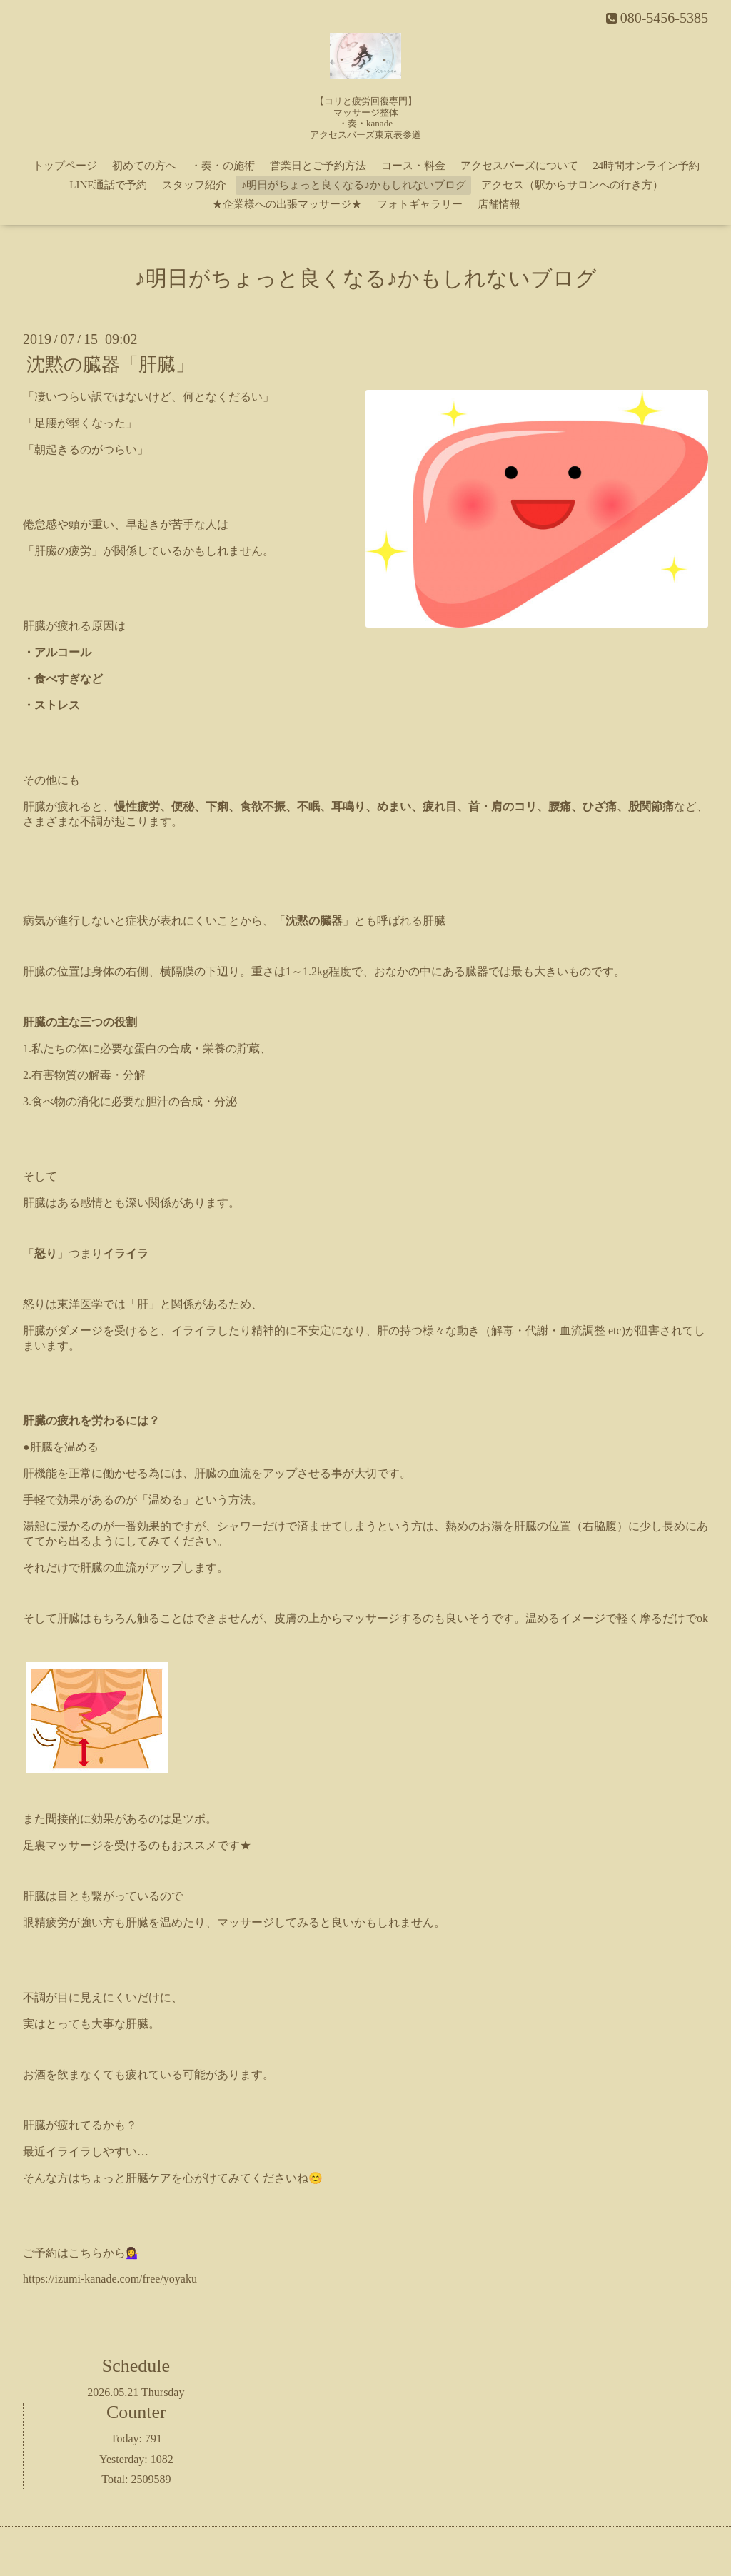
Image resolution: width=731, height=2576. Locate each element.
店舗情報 (499, 204)
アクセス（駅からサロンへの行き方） (572, 185)
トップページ (65, 165)
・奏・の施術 (223, 165)
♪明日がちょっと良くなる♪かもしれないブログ (353, 185)
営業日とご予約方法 (318, 165)
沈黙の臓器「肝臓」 (110, 364)
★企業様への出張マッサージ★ (287, 204)
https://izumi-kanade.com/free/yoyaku (110, 2279)
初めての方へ (144, 165)
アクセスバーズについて (519, 165)
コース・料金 (413, 165)
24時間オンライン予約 (646, 165)
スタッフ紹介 (194, 185)
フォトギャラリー (420, 204)
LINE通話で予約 (108, 185)
